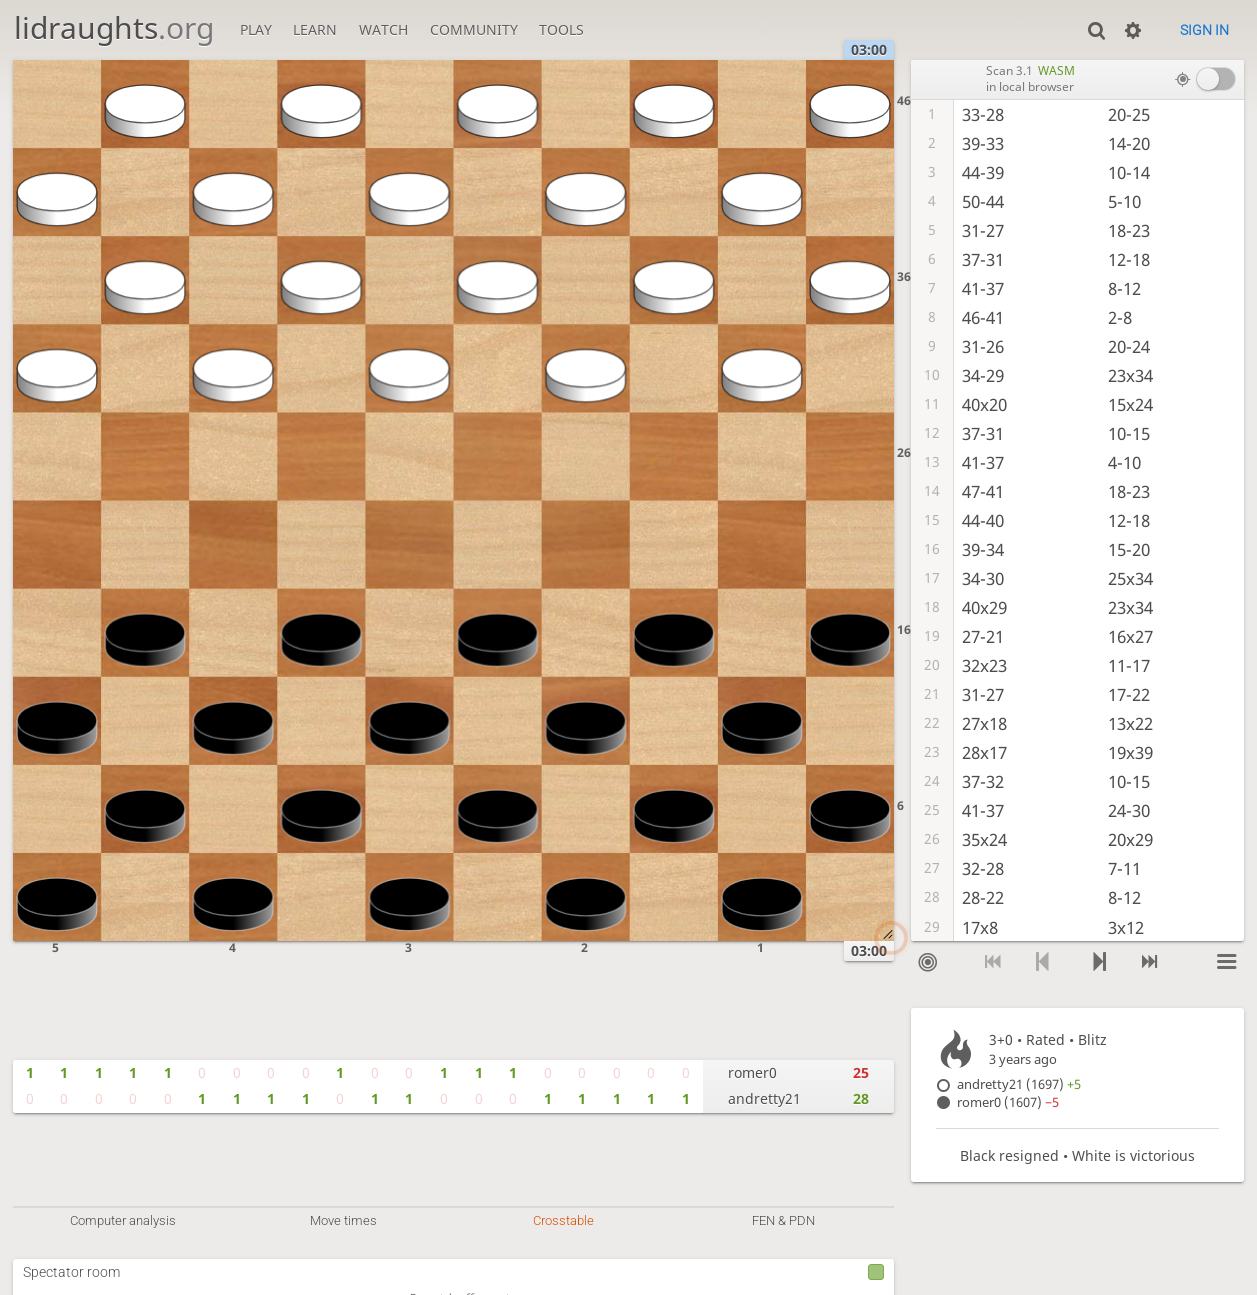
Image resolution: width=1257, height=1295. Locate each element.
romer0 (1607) (1008, 1102)
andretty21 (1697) (1019, 1084)
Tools (561, 29)
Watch (383, 29)
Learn (315, 29)
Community (474, 29)
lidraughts (114, 27)
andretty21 (764, 1098)
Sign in (1204, 30)
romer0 (752, 1072)
